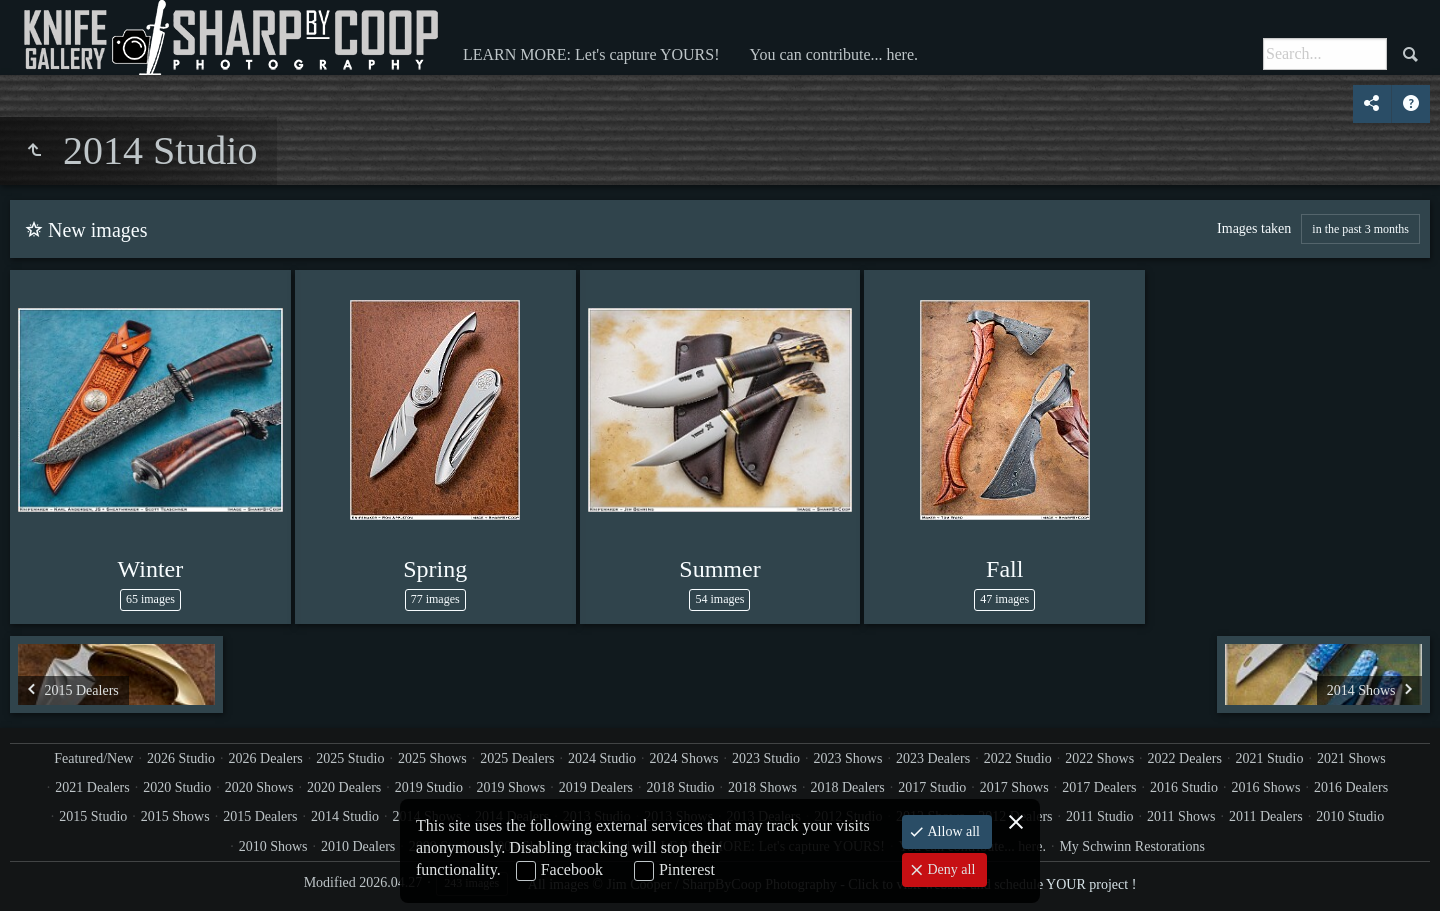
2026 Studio (181, 758)
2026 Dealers (266, 758)
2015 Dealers (260, 816)
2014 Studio (345, 816)
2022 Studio (1018, 758)
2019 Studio (429, 787)
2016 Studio (1184, 787)
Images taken (1254, 228)
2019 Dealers (596, 787)
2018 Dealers (847, 787)
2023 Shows (848, 758)
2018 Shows (762, 787)
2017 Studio (932, 787)
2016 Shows (1266, 787)
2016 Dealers (1351, 787)
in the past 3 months (1360, 229)
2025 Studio (350, 758)
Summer (719, 569)
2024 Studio (602, 758)
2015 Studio (93, 816)
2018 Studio (681, 787)
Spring (435, 569)
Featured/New (93, 758)
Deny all (949, 869)
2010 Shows (273, 846)
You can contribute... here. (833, 54)
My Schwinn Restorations (1131, 846)
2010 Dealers (358, 846)
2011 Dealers (1266, 816)
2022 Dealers (1185, 758)
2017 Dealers (1099, 787)
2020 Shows (259, 787)
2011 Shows (1181, 816)
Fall (1004, 569)
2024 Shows (684, 758)
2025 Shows (432, 758)
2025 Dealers (517, 758)
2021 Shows (1351, 758)
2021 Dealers (92, 787)
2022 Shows (1099, 758)
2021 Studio (1269, 758)
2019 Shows (510, 787)
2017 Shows (1014, 787)
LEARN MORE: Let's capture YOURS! (591, 54)
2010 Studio (1350, 816)
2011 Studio (1100, 816)
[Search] (1325, 54)
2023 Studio (766, 758)
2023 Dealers (933, 758)
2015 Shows (175, 816)
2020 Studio (177, 787)
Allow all (952, 831)
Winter (151, 569)
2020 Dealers (344, 787)
